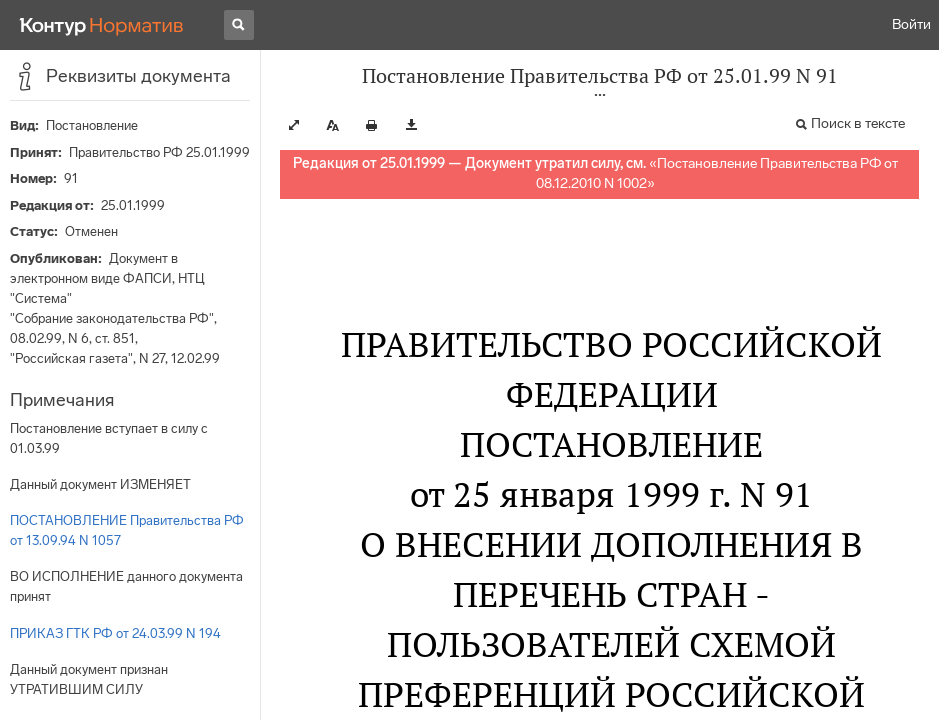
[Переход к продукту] (102, 25)
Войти (911, 24)
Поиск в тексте (858, 123)
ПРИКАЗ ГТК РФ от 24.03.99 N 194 (115, 633)
